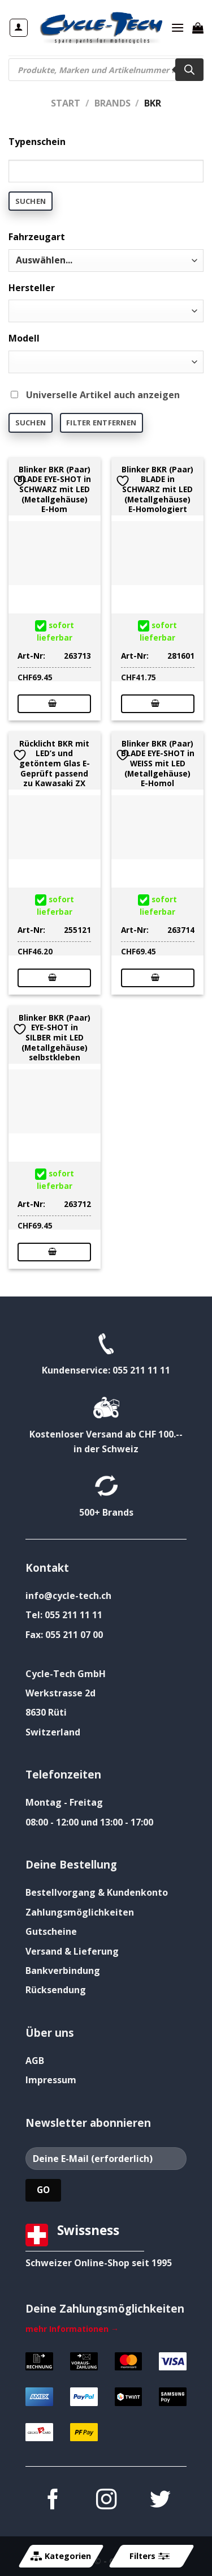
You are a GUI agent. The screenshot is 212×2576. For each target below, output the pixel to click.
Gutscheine (51, 1931)
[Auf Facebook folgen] (52, 2501)
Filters (149, 2556)
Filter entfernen (101, 422)
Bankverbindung (62, 1970)
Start (65, 103)
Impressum (50, 2080)
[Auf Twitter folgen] (159, 2501)
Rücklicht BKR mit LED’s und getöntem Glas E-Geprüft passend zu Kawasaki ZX (54, 763)
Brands (112, 103)
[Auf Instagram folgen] (106, 2501)
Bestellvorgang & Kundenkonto (96, 1892)
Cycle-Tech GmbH (65, 1673)
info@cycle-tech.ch (68, 1595)
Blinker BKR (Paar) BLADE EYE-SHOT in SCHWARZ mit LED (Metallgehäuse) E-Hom (54, 489)
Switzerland (52, 1732)
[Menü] (177, 27)
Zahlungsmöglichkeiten (79, 1912)
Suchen (30, 201)
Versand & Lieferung (72, 1951)
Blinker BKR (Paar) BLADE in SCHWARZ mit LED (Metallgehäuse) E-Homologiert (157, 489)
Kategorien (61, 2556)
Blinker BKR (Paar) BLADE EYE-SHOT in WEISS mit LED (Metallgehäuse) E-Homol (157, 763)
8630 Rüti (46, 1712)
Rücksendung (55, 1990)
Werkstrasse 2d (60, 1693)
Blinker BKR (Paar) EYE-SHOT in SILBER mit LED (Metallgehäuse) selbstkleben (54, 1038)
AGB (34, 2060)
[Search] (189, 69)
